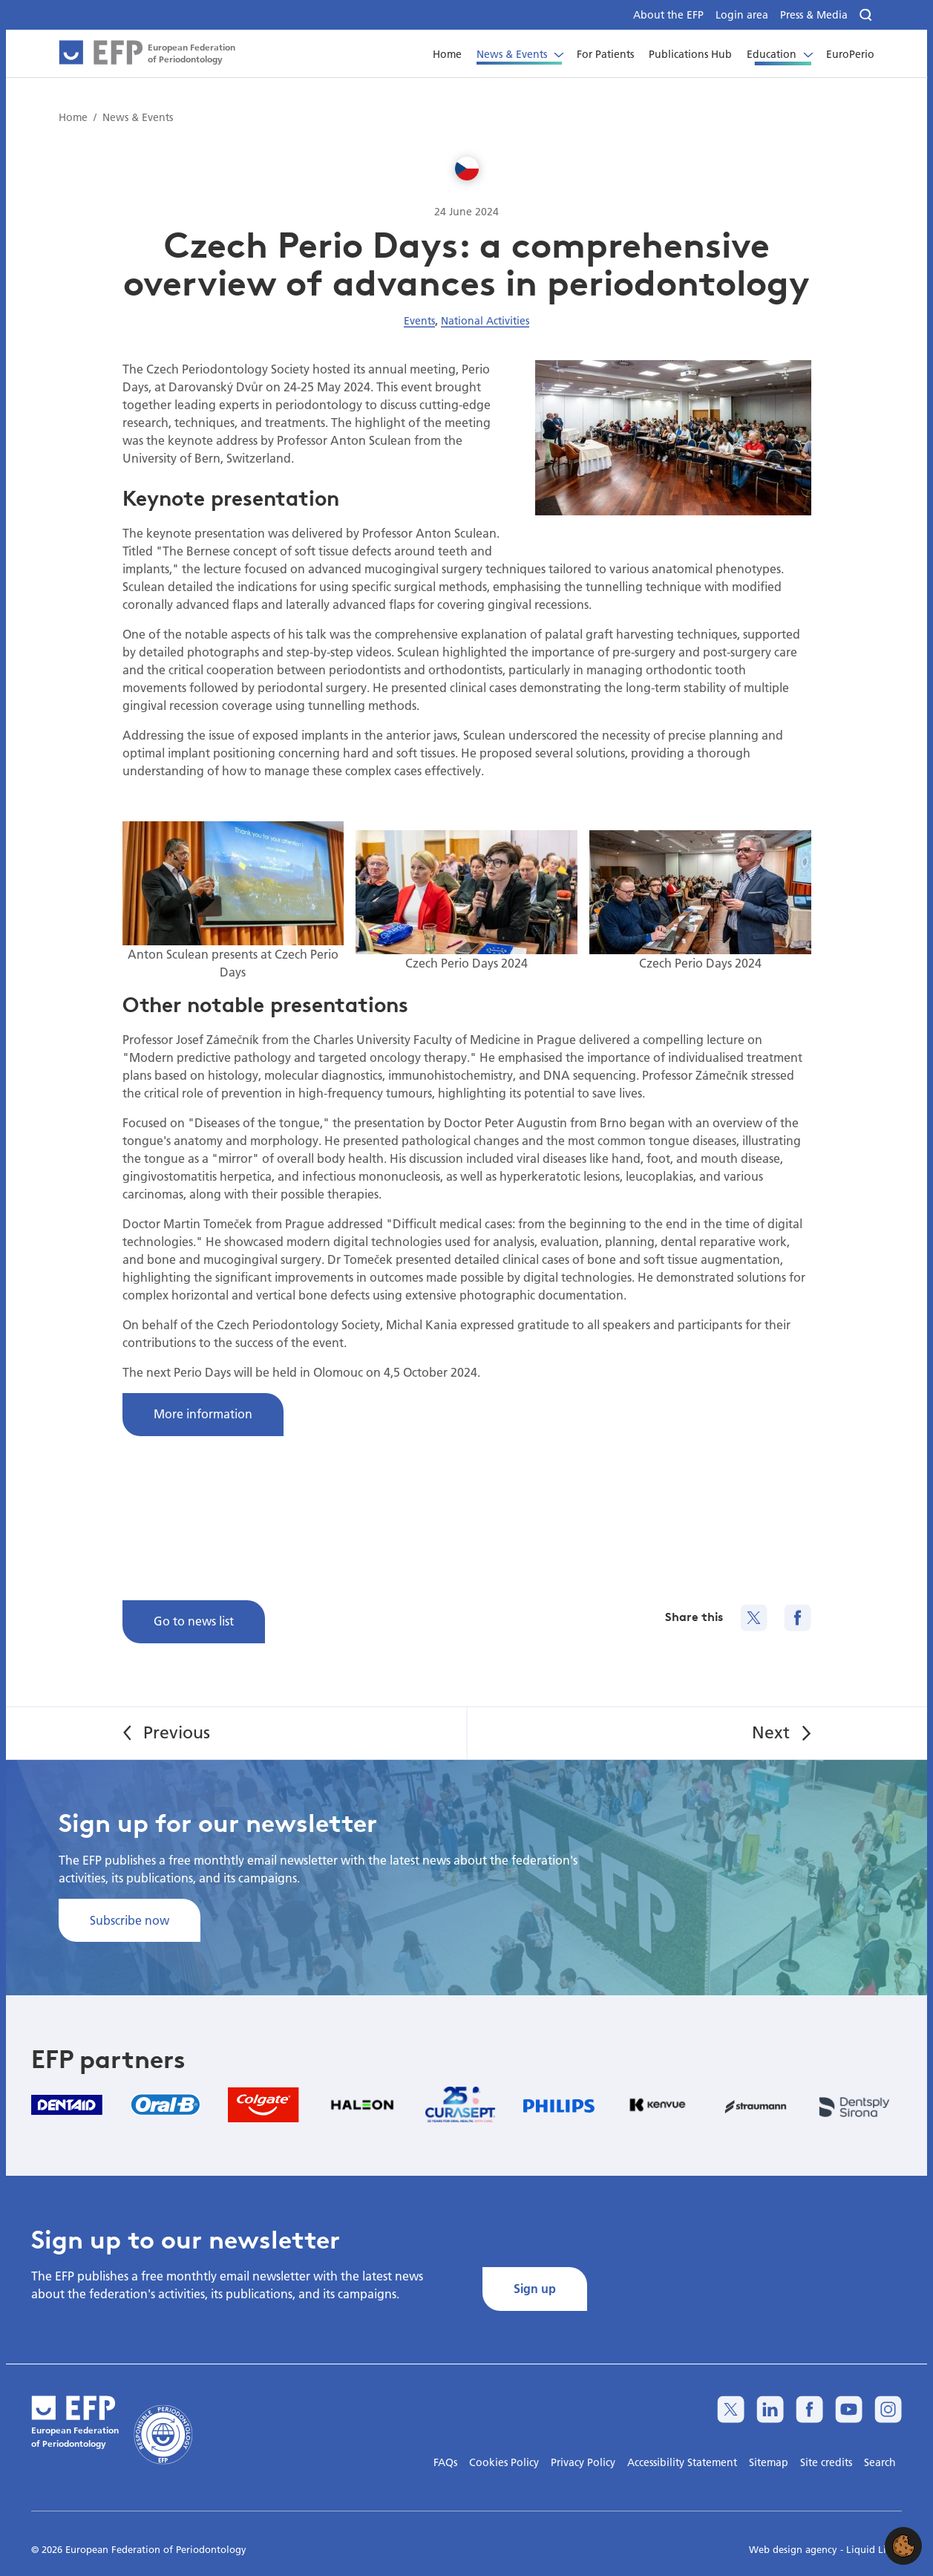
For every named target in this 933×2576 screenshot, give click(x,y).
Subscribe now (129, 1920)
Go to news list (194, 1620)
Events (419, 320)
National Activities (485, 320)
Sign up (535, 2288)
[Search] (867, 15)
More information (203, 1413)
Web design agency (794, 2549)
